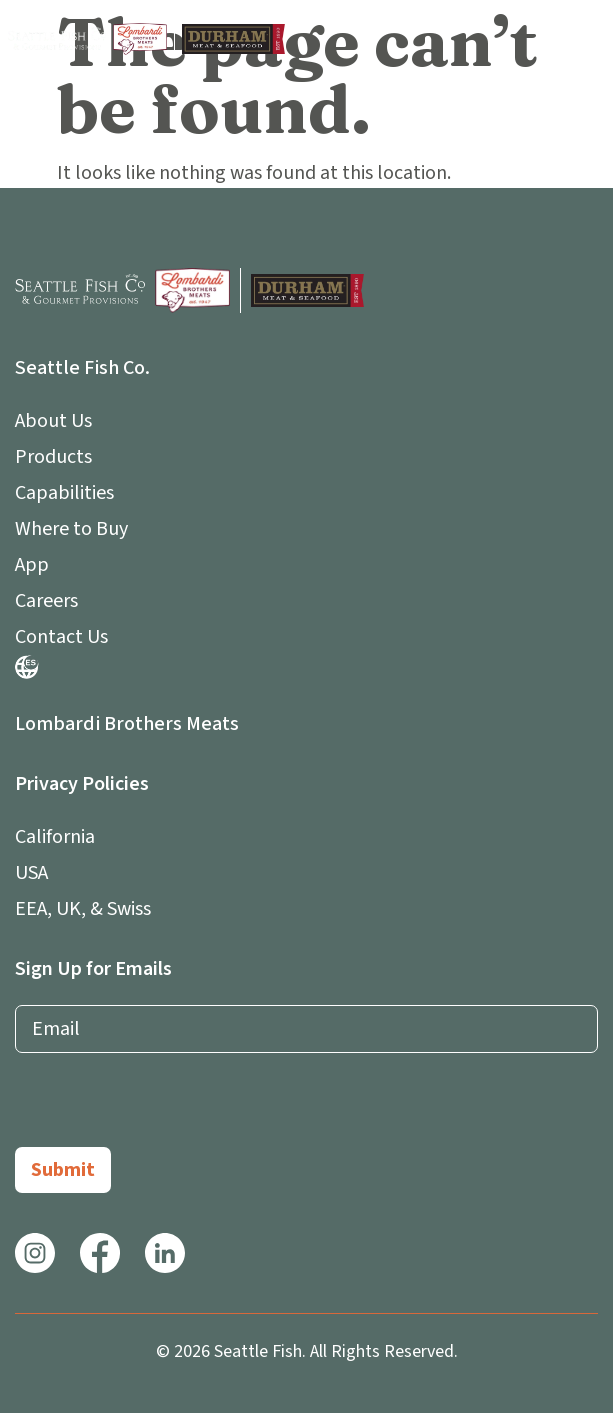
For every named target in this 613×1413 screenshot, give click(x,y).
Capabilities (64, 493)
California (55, 837)
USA (31, 873)
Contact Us (61, 637)
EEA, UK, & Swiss (83, 909)
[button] (586, 39)
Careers (46, 601)
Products (53, 457)
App (37, 565)
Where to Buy (71, 529)
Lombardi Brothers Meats (127, 724)
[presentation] (167, 1108)
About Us (58, 421)
